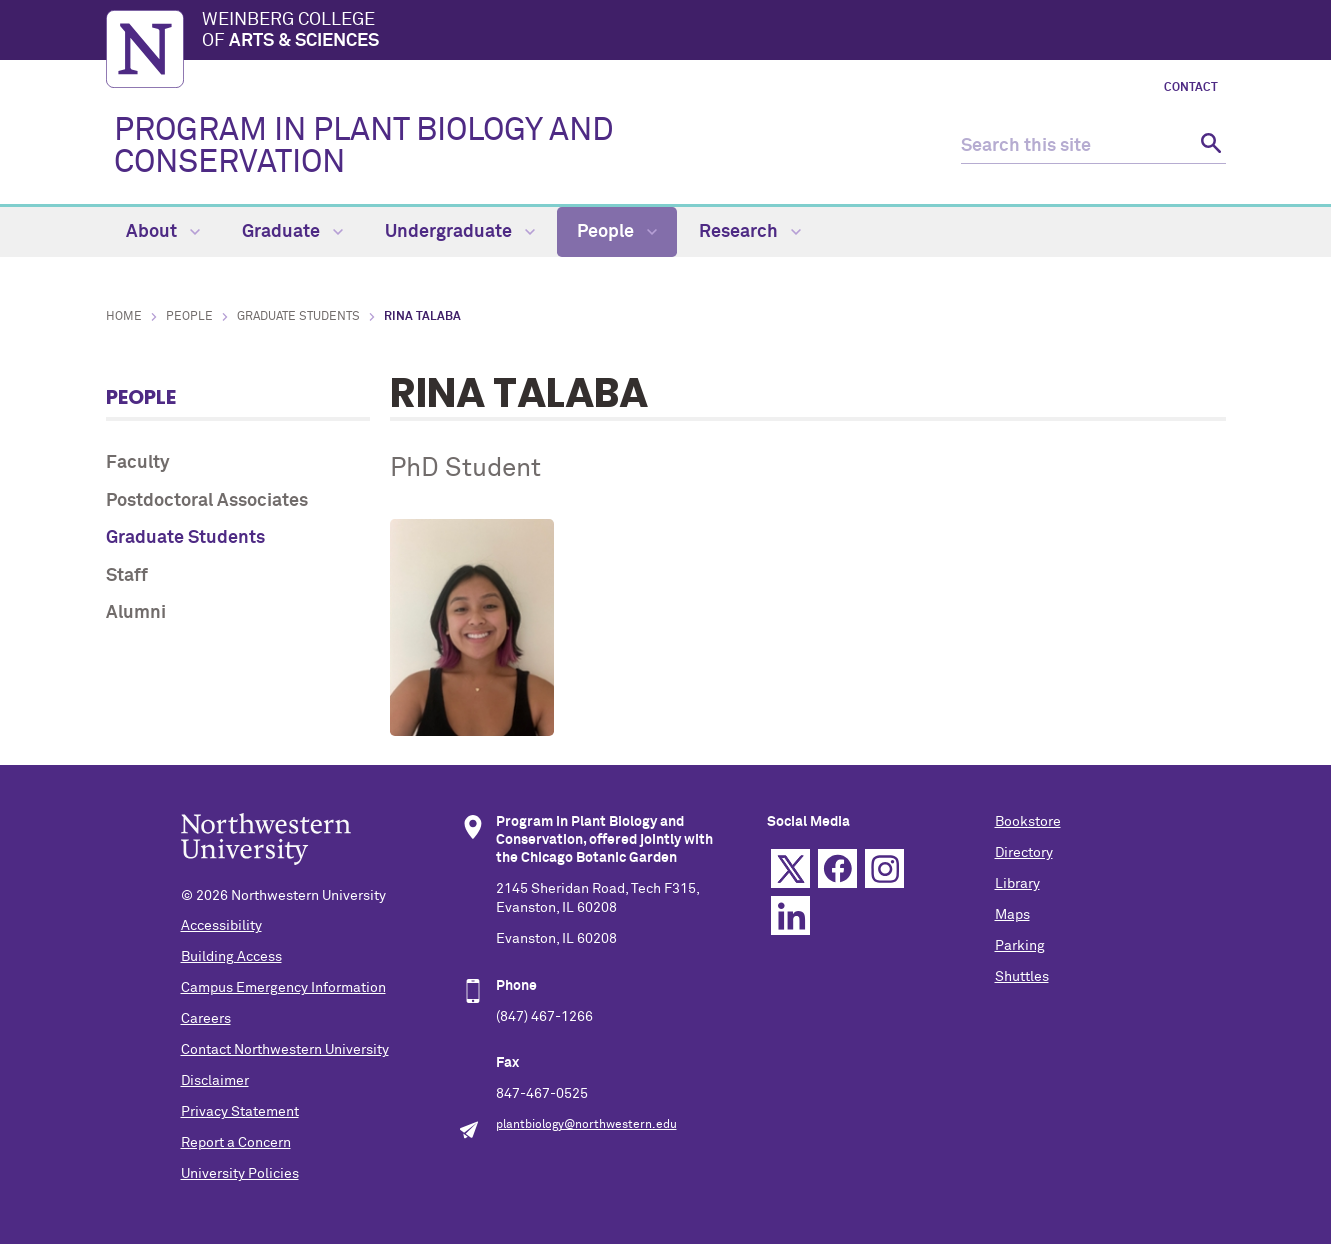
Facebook (837, 868)
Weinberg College (714, 32)
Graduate (292, 232)
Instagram (884, 868)
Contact (1191, 88)
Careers (206, 1019)
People (617, 232)
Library (1017, 884)
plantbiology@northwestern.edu (586, 1125)
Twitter (790, 868)
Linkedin (790, 915)
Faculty (138, 463)
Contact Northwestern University (285, 1050)
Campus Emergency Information (283, 988)
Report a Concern (236, 1143)
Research (750, 232)
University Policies (240, 1174)
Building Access (231, 957)
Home (124, 317)
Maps (1012, 915)
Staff (127, 576)
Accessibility (221, 926)
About (163, 232)
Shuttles (1022, 977)
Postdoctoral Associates (207, 501)
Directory (1024, 853)
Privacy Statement (240, 1112)
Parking (1020, 946)
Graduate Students (298, 317)
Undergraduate (460, 232)
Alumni (136, 613)
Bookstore (1028, 822)
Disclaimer (215, 1081)
